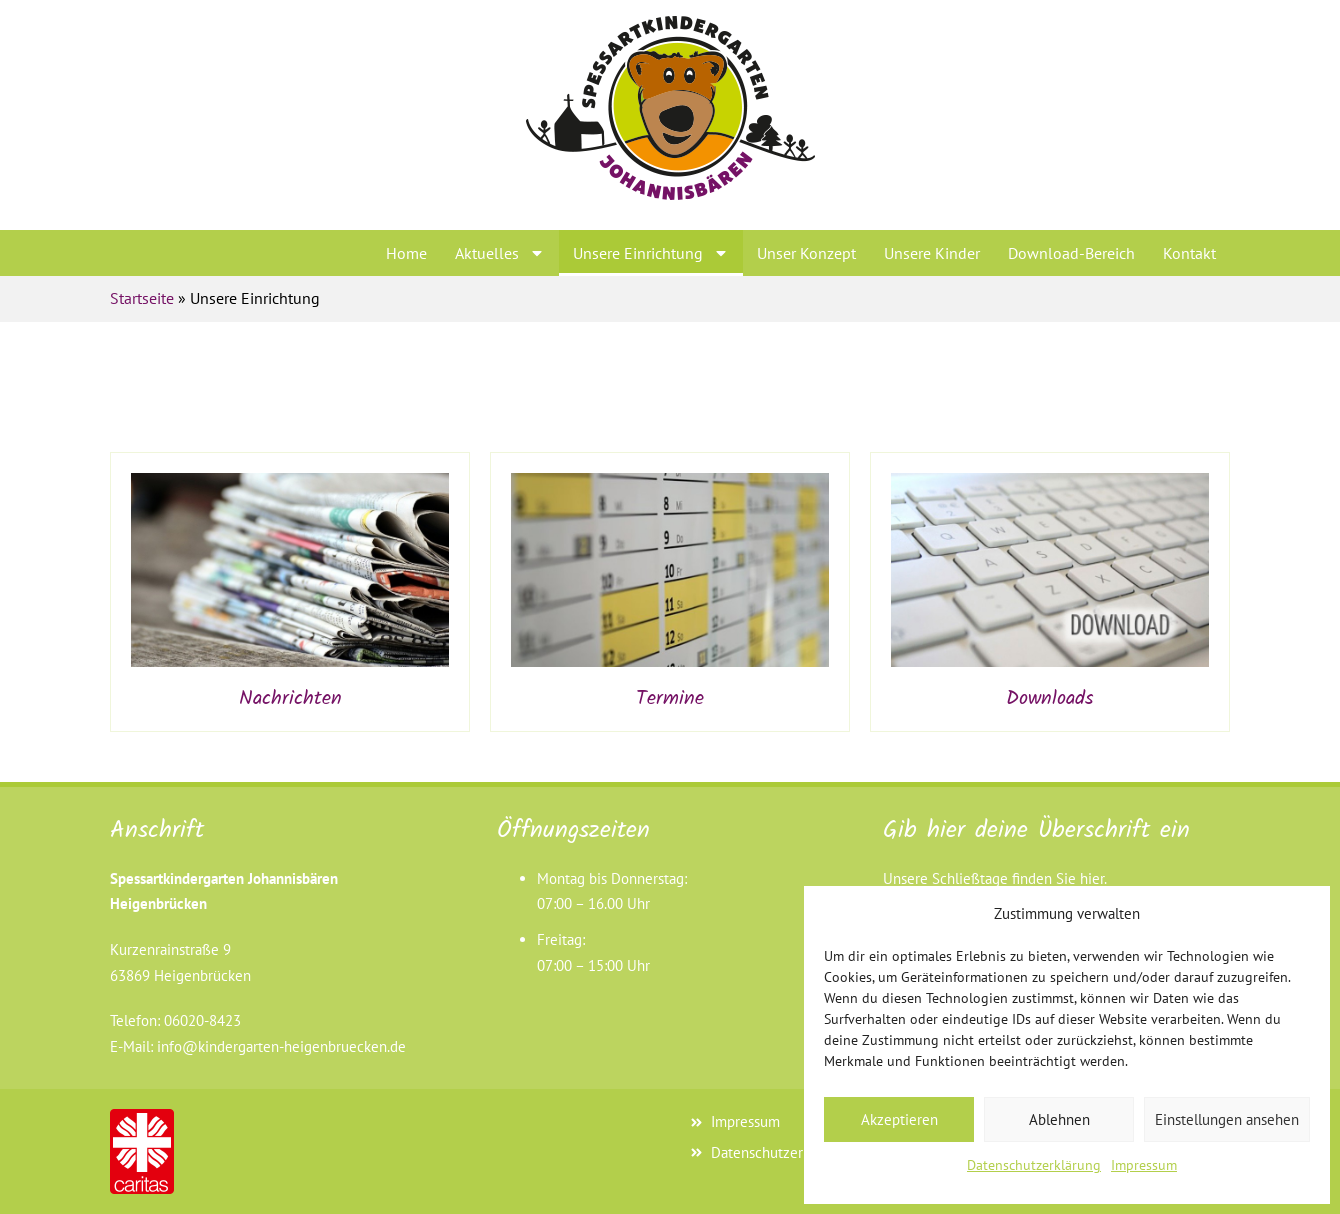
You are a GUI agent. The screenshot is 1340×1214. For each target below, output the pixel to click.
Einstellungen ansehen (1227, 1119)
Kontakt (1189, 253)
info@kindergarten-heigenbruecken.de (281, 1046)
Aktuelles (500, 253)
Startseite (142, 298)
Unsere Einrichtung (651, 253)
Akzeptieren (899, 1119)
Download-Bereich (1071, 253)
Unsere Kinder (932, 253)
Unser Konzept (806, 253)
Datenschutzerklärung (1034, 1165)
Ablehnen (1059, 1119)
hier (1092, 878)
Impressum (1144, 1165)
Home (406, 253)
